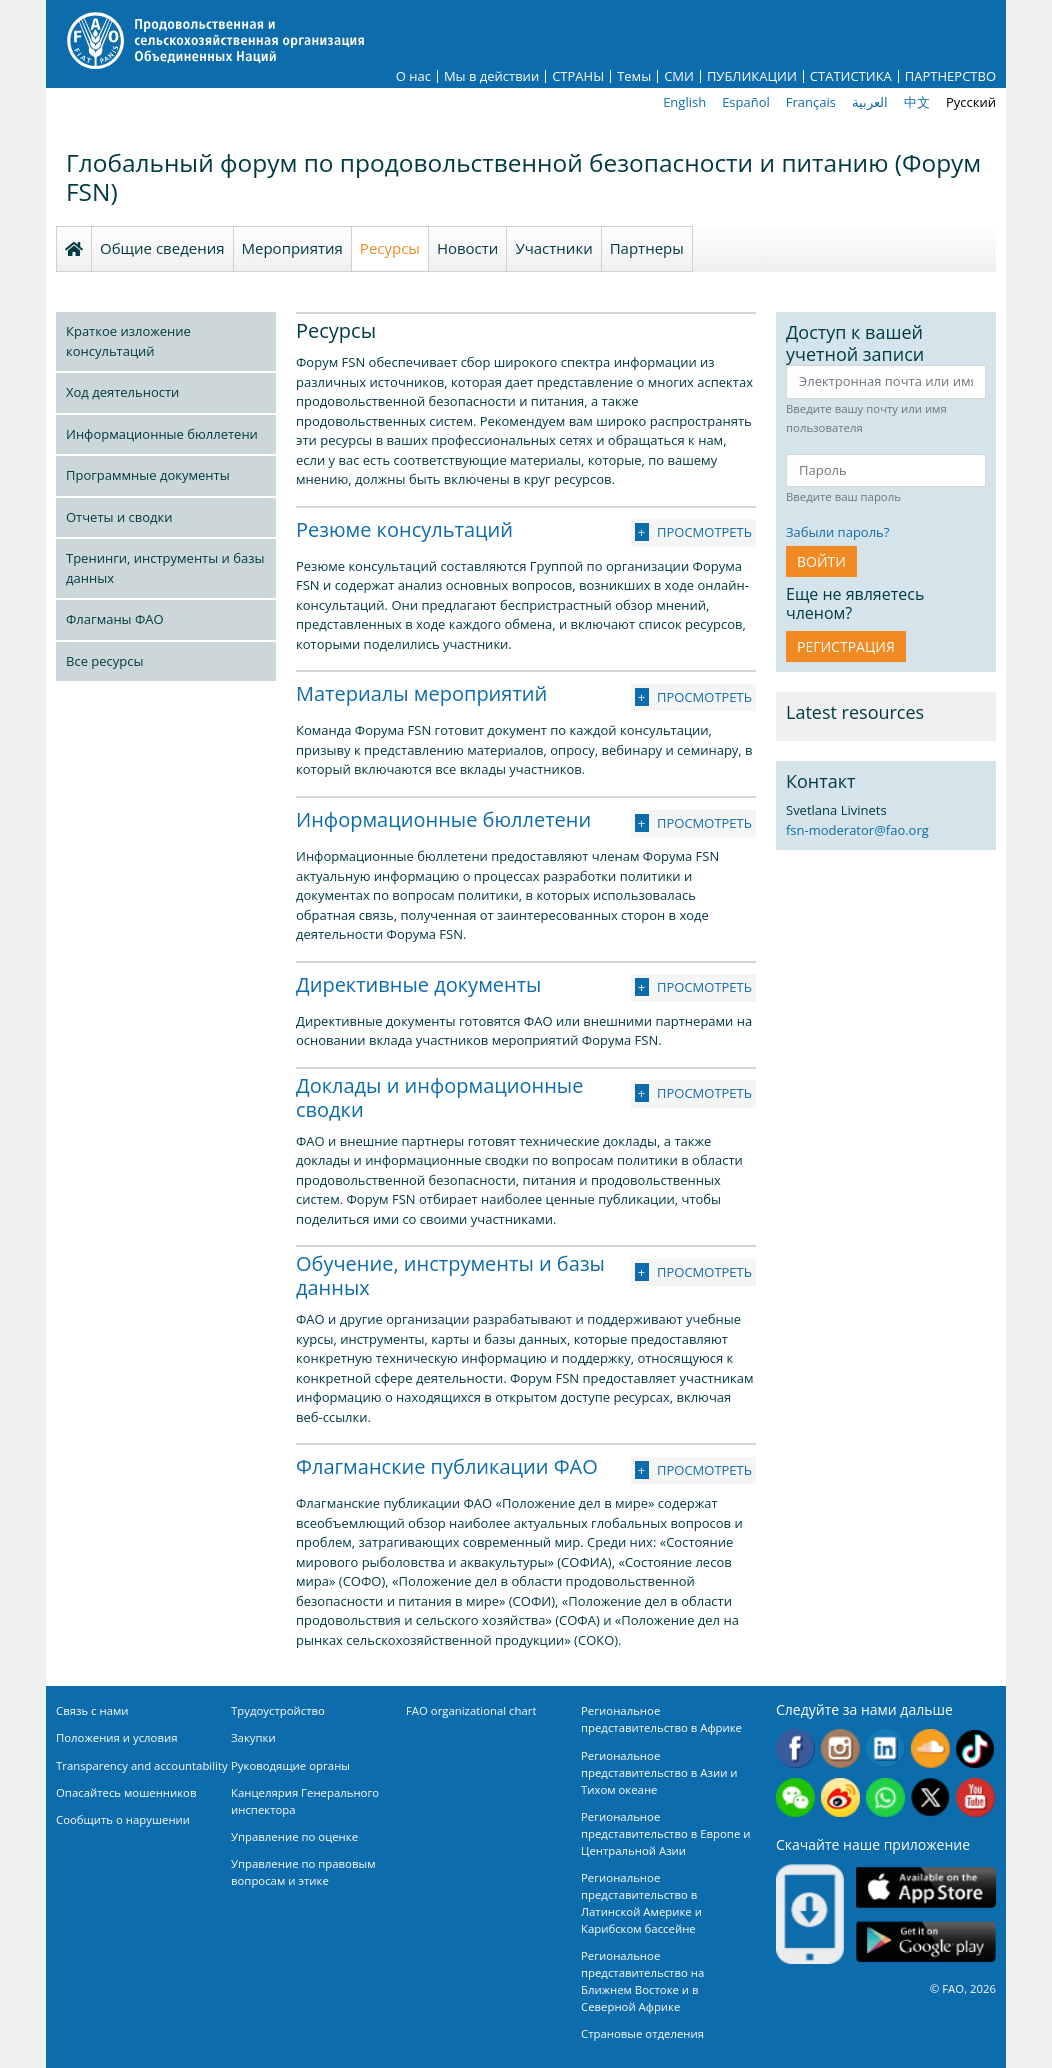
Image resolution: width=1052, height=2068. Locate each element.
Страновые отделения (642, 2033)
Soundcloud (930, 1748)
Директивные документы (418, 984)
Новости (468, 248)
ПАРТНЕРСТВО (950, 76)
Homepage (74, 249)
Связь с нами (92, 1710)
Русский (971, 102)
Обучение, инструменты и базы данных (450, 1275)
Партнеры (647, 248)
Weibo (840, 1797)
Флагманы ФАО (115, 619)
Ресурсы (390, 248)
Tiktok (975, 1748)
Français (811, 102)
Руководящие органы (290, 1765)
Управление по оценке (294, 1836)
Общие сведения (162, 248)
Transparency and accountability (142, 1765)
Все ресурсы (104, 661)
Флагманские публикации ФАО (447, 1466)
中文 (917, 102)
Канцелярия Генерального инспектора (305, 1801)
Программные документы (148, 475)
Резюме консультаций (404, 529)
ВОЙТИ (821, 561)
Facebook (795, 1748)
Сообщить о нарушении (123, 1819)
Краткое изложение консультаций (128, 341)
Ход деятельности (122, 392)
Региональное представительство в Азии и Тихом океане (659, 1772)
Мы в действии (491, 76)
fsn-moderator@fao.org (857, 830)
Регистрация (846, 646)
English (684, 102)
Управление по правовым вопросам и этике (303, 1872)
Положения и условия (117, 1737)
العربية (870, 102)
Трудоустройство (278, 1710)
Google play (926, 1941)
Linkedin (885, 1748)
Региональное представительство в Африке (661, 1719)
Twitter (930, 1797)
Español (746, 102)
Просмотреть (704, 532)
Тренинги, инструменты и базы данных (165, 568)
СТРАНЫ (578, 76)
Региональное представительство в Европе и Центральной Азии (665, 1833)
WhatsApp (885, 1797)
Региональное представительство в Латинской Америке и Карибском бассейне (641, 1903)
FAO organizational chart (471, 1710)
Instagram (840, 1748)
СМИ (679, 76)
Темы (634, 76)
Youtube (975, 1797)
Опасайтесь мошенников (126, 1792)
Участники (553, 248)
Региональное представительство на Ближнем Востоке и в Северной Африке (642, 1981)
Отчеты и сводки (119, 517)
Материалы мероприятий (421, 693)
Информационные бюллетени (162, 434)
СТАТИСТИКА (851, 76)
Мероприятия (292, 248)
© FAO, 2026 (963, 1988)
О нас (413, 76)
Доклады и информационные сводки (439, 1097)
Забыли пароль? (837, 532)
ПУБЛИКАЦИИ (752, 76)
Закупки (253, 1737)
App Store (926, 1886)
